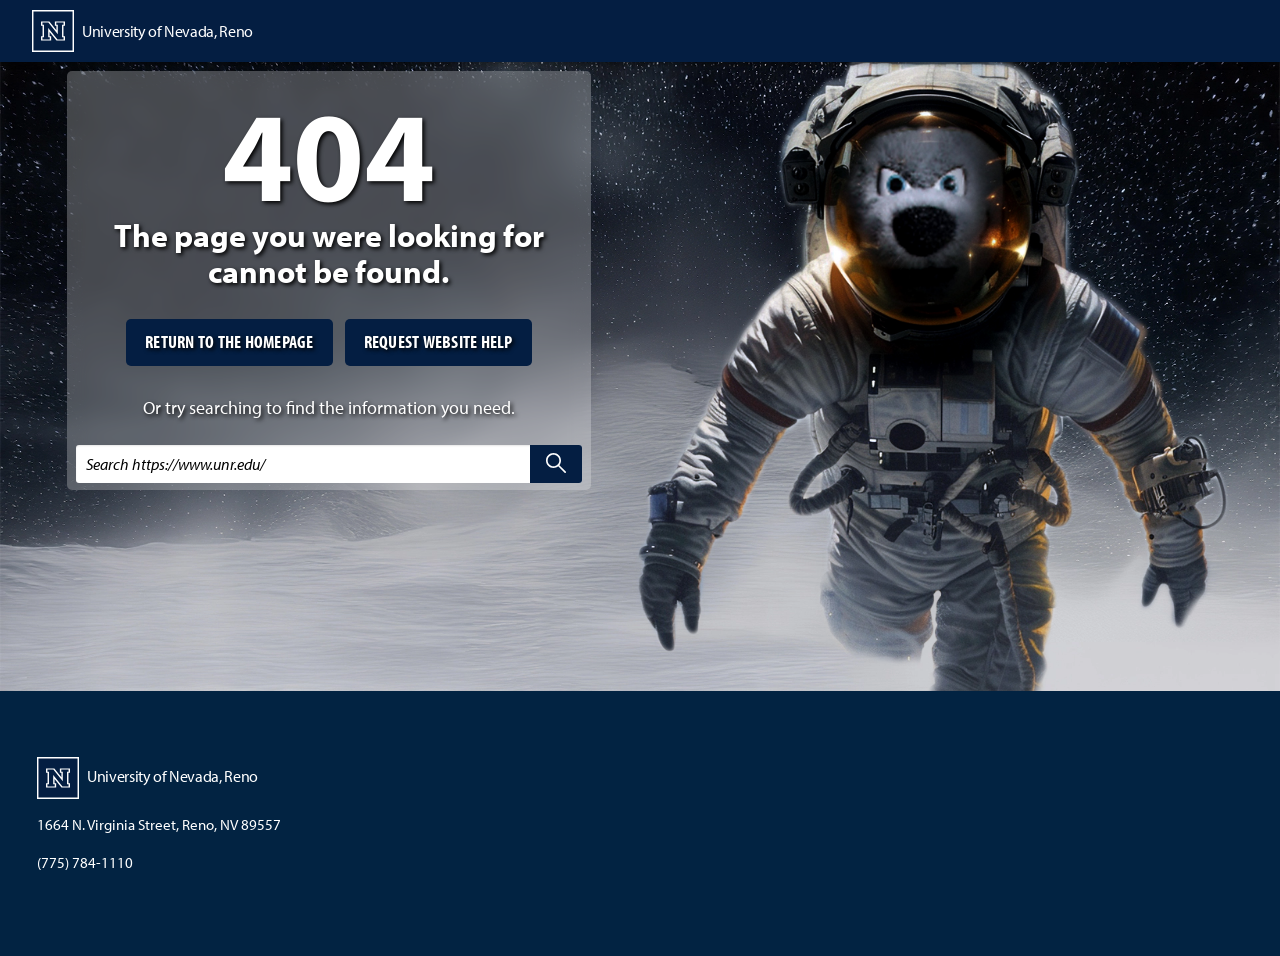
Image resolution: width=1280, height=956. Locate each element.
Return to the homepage (229, 341)
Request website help (438, 341)
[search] (556, 464)
